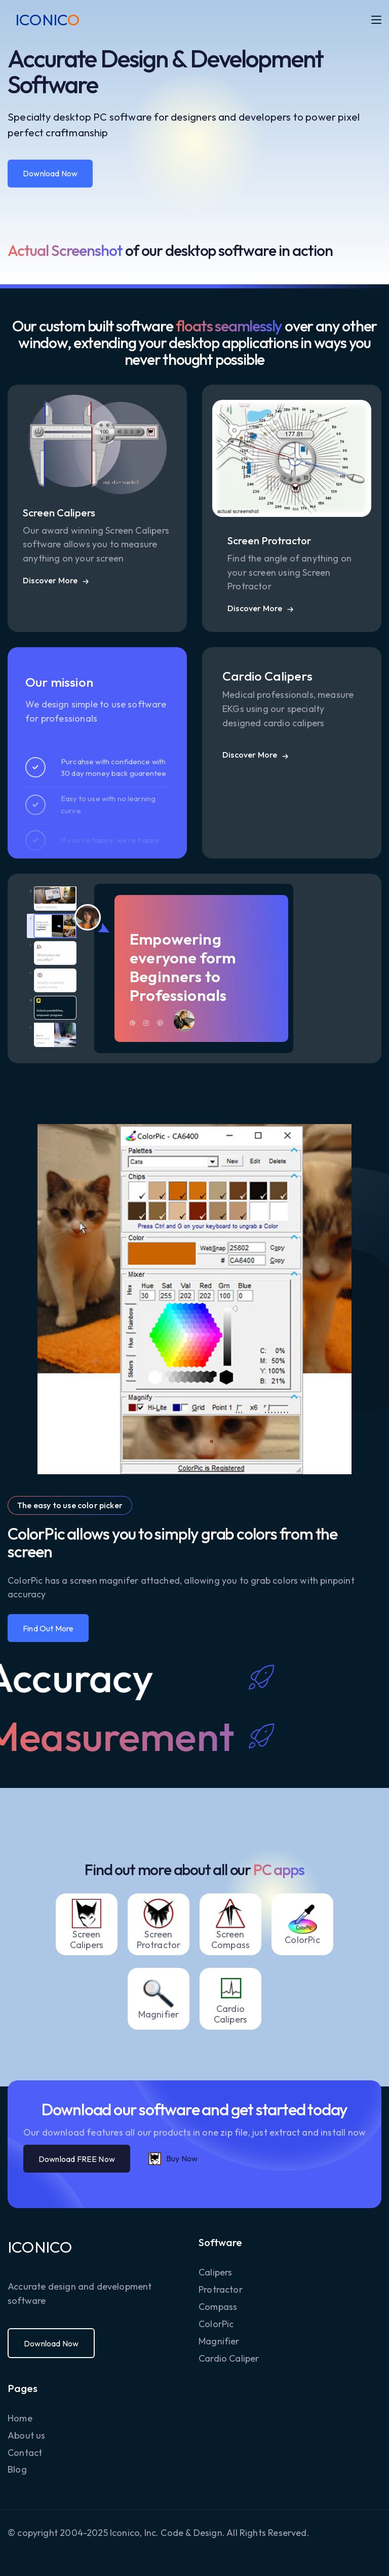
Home (20, 2418)
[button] (376, 19)
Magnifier (219, 2341)
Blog (17, 2469)
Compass (218, 2306)
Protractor (221, 2289)
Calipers (215, 2272)
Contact (25, 2452)
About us (26, 2435)
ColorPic (216, 2324)
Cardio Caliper (229, 2358)
